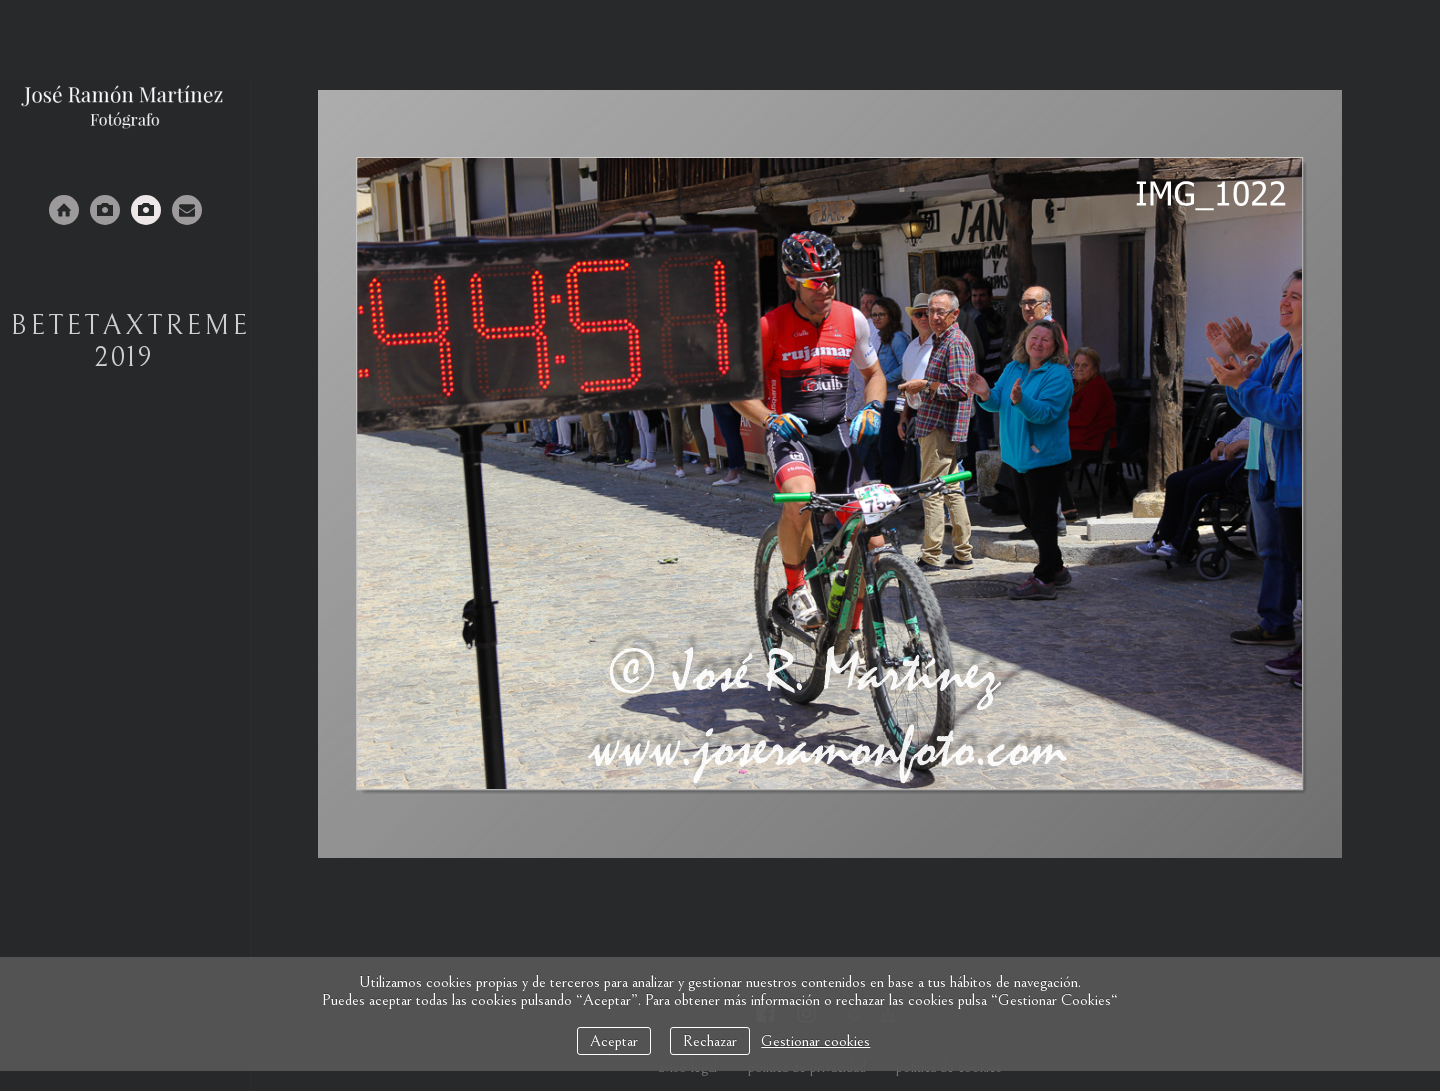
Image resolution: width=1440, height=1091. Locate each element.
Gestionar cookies (815, 1041)
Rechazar (710, 1041)
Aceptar (614, 1041)
